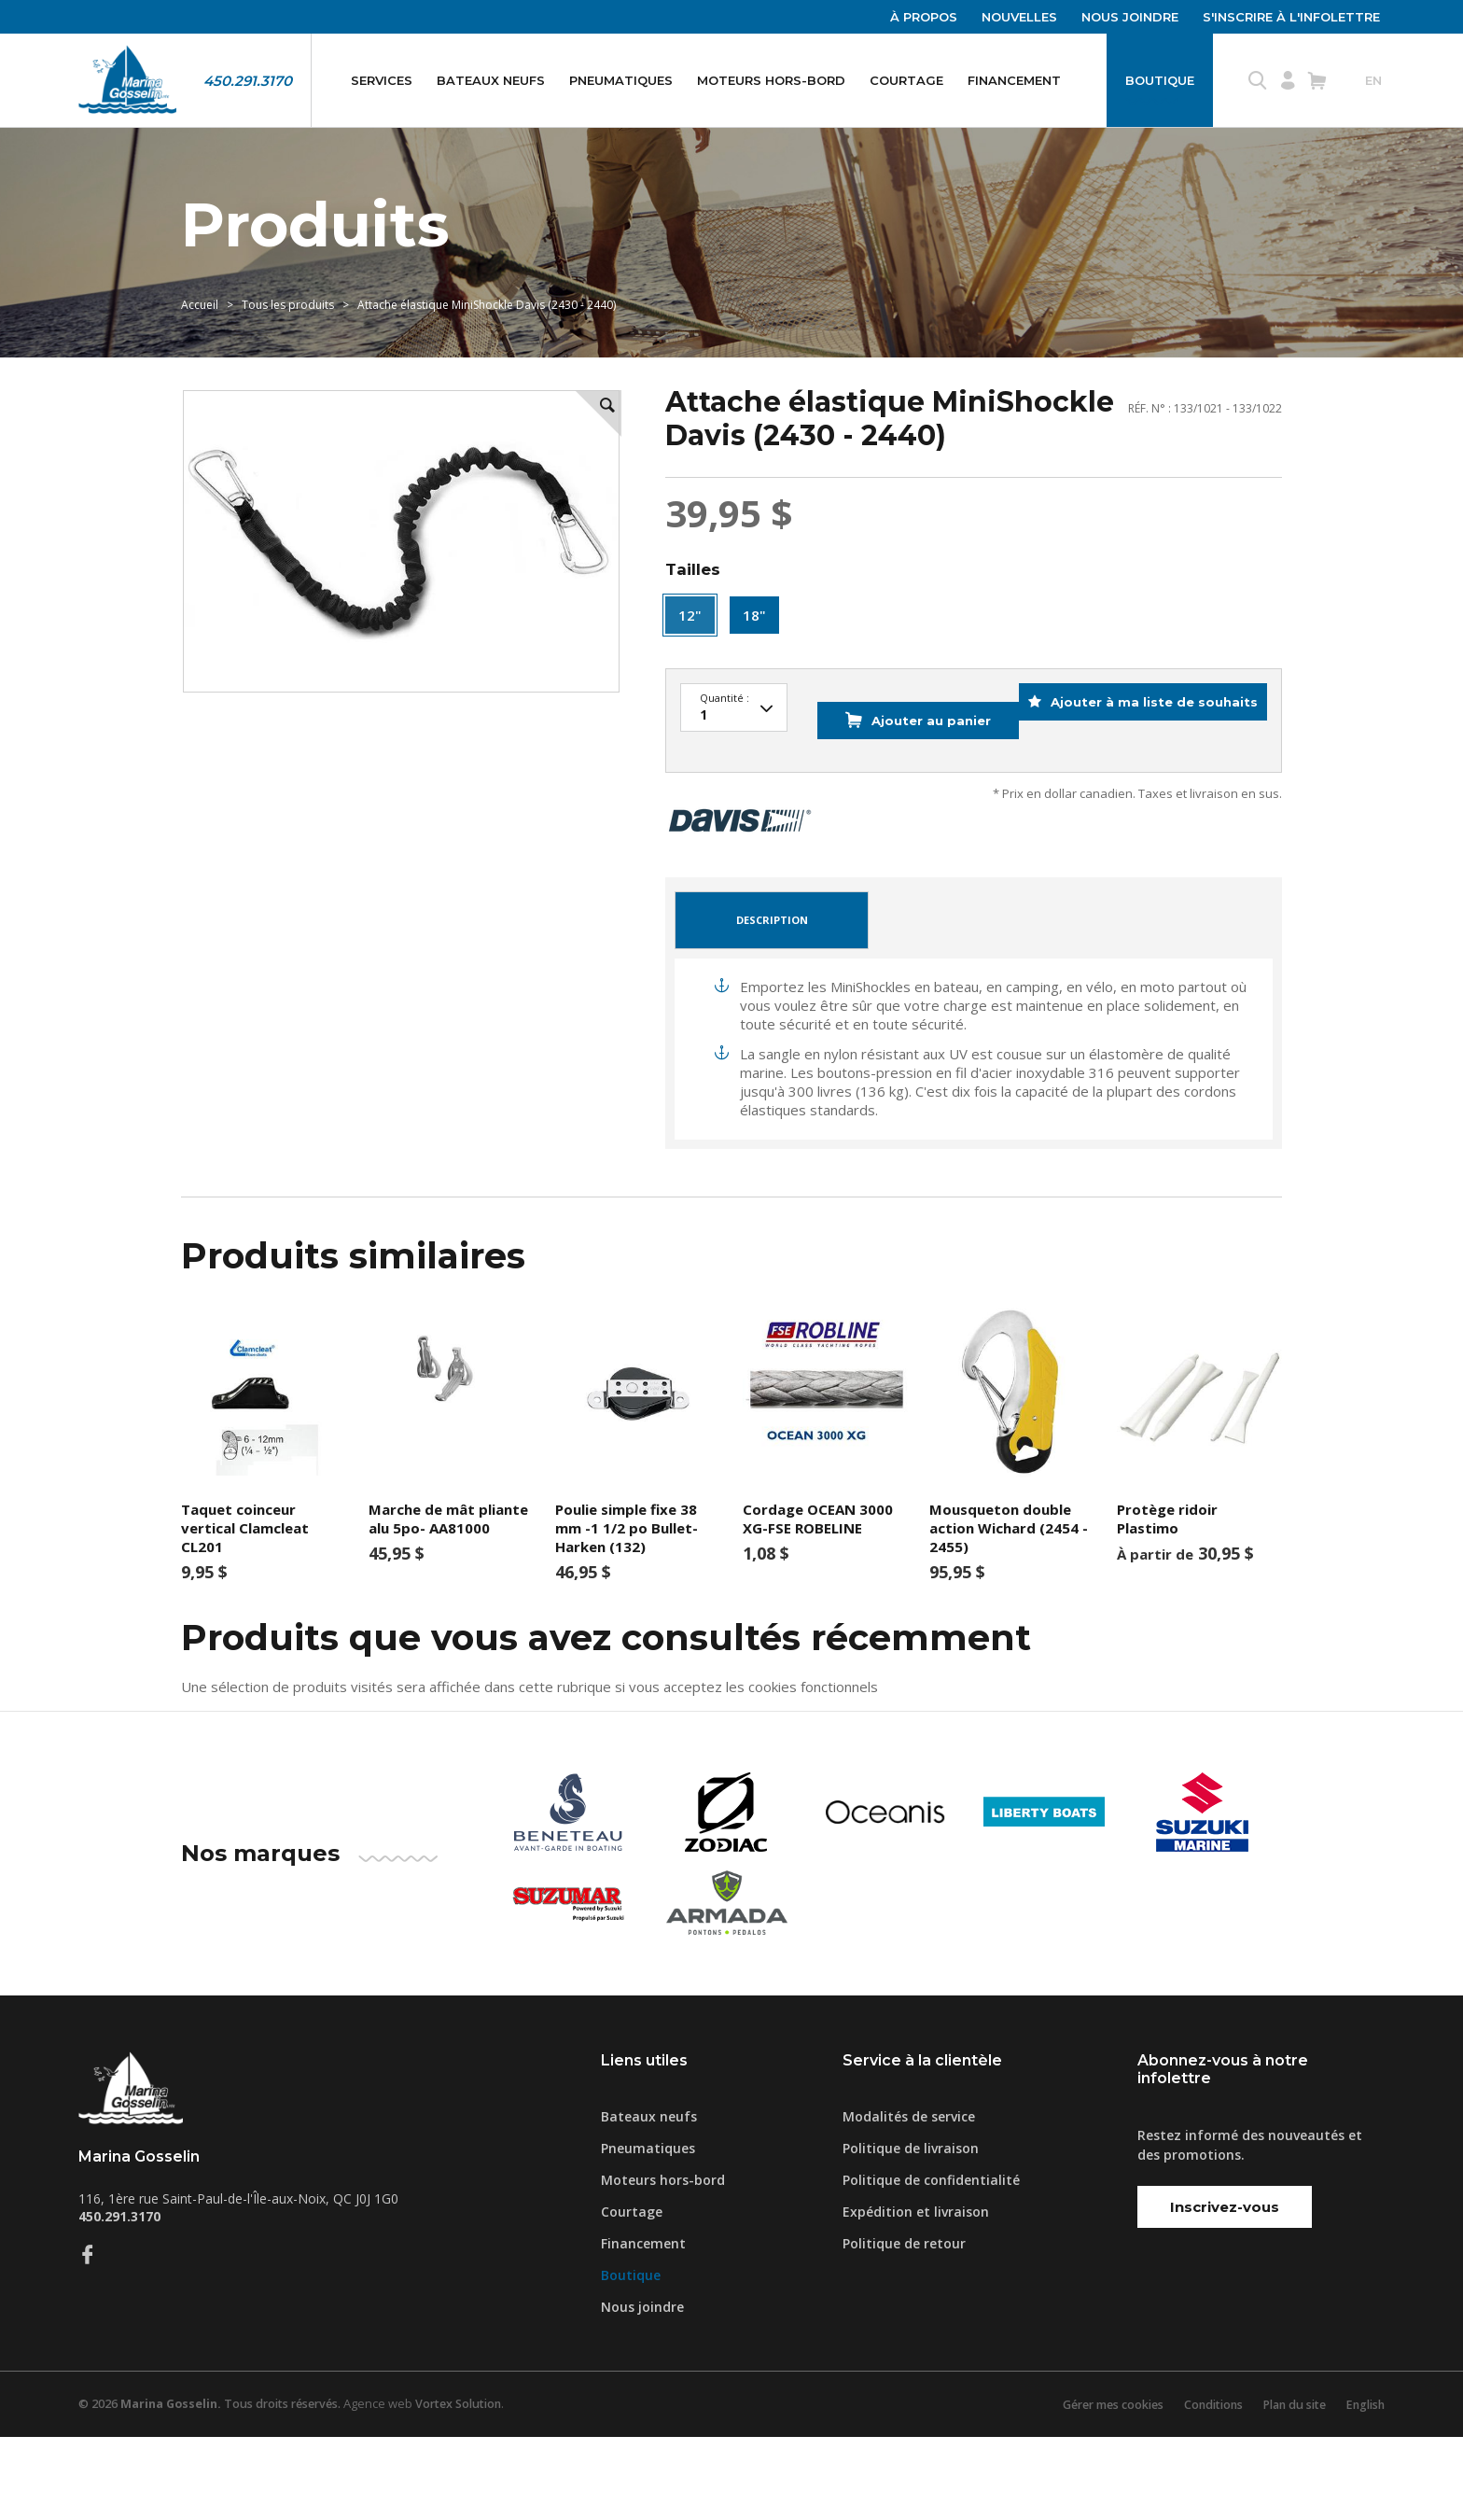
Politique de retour (904, 2326)
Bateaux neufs (491, 80)
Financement (1014, 80)
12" (690, 676)
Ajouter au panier (893, 816)
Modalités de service (909, 2199)
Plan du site (1286, 2487)
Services (381, 80)
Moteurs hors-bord (771, 80)
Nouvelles (1019, 16)
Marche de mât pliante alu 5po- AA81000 (448, 1600)
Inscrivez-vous (1224, 2289)
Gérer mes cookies (1093, 2487)
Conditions (1200, 2487)
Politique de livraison (911, 2231)
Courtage (906, 80)
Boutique (1159, 80)
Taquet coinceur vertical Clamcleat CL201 (245, 1610)
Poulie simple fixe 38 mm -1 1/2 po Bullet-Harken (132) (626, 1610)
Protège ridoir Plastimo (1167, 1600)
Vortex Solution (473, 2487)
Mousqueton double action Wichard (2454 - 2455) (1008, 1610)
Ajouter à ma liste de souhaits (1139, 816)
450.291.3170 (247, 81)
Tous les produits (288, 351)
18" (754, 676)
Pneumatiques (621, 80)
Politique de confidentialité (931, 2263)
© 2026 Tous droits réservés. (215, 2487)
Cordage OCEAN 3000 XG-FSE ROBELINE (818, 1600)
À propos (923, 16)
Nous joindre (1129, 16)
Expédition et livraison (916, 2294)
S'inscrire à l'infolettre (1291, 16)
